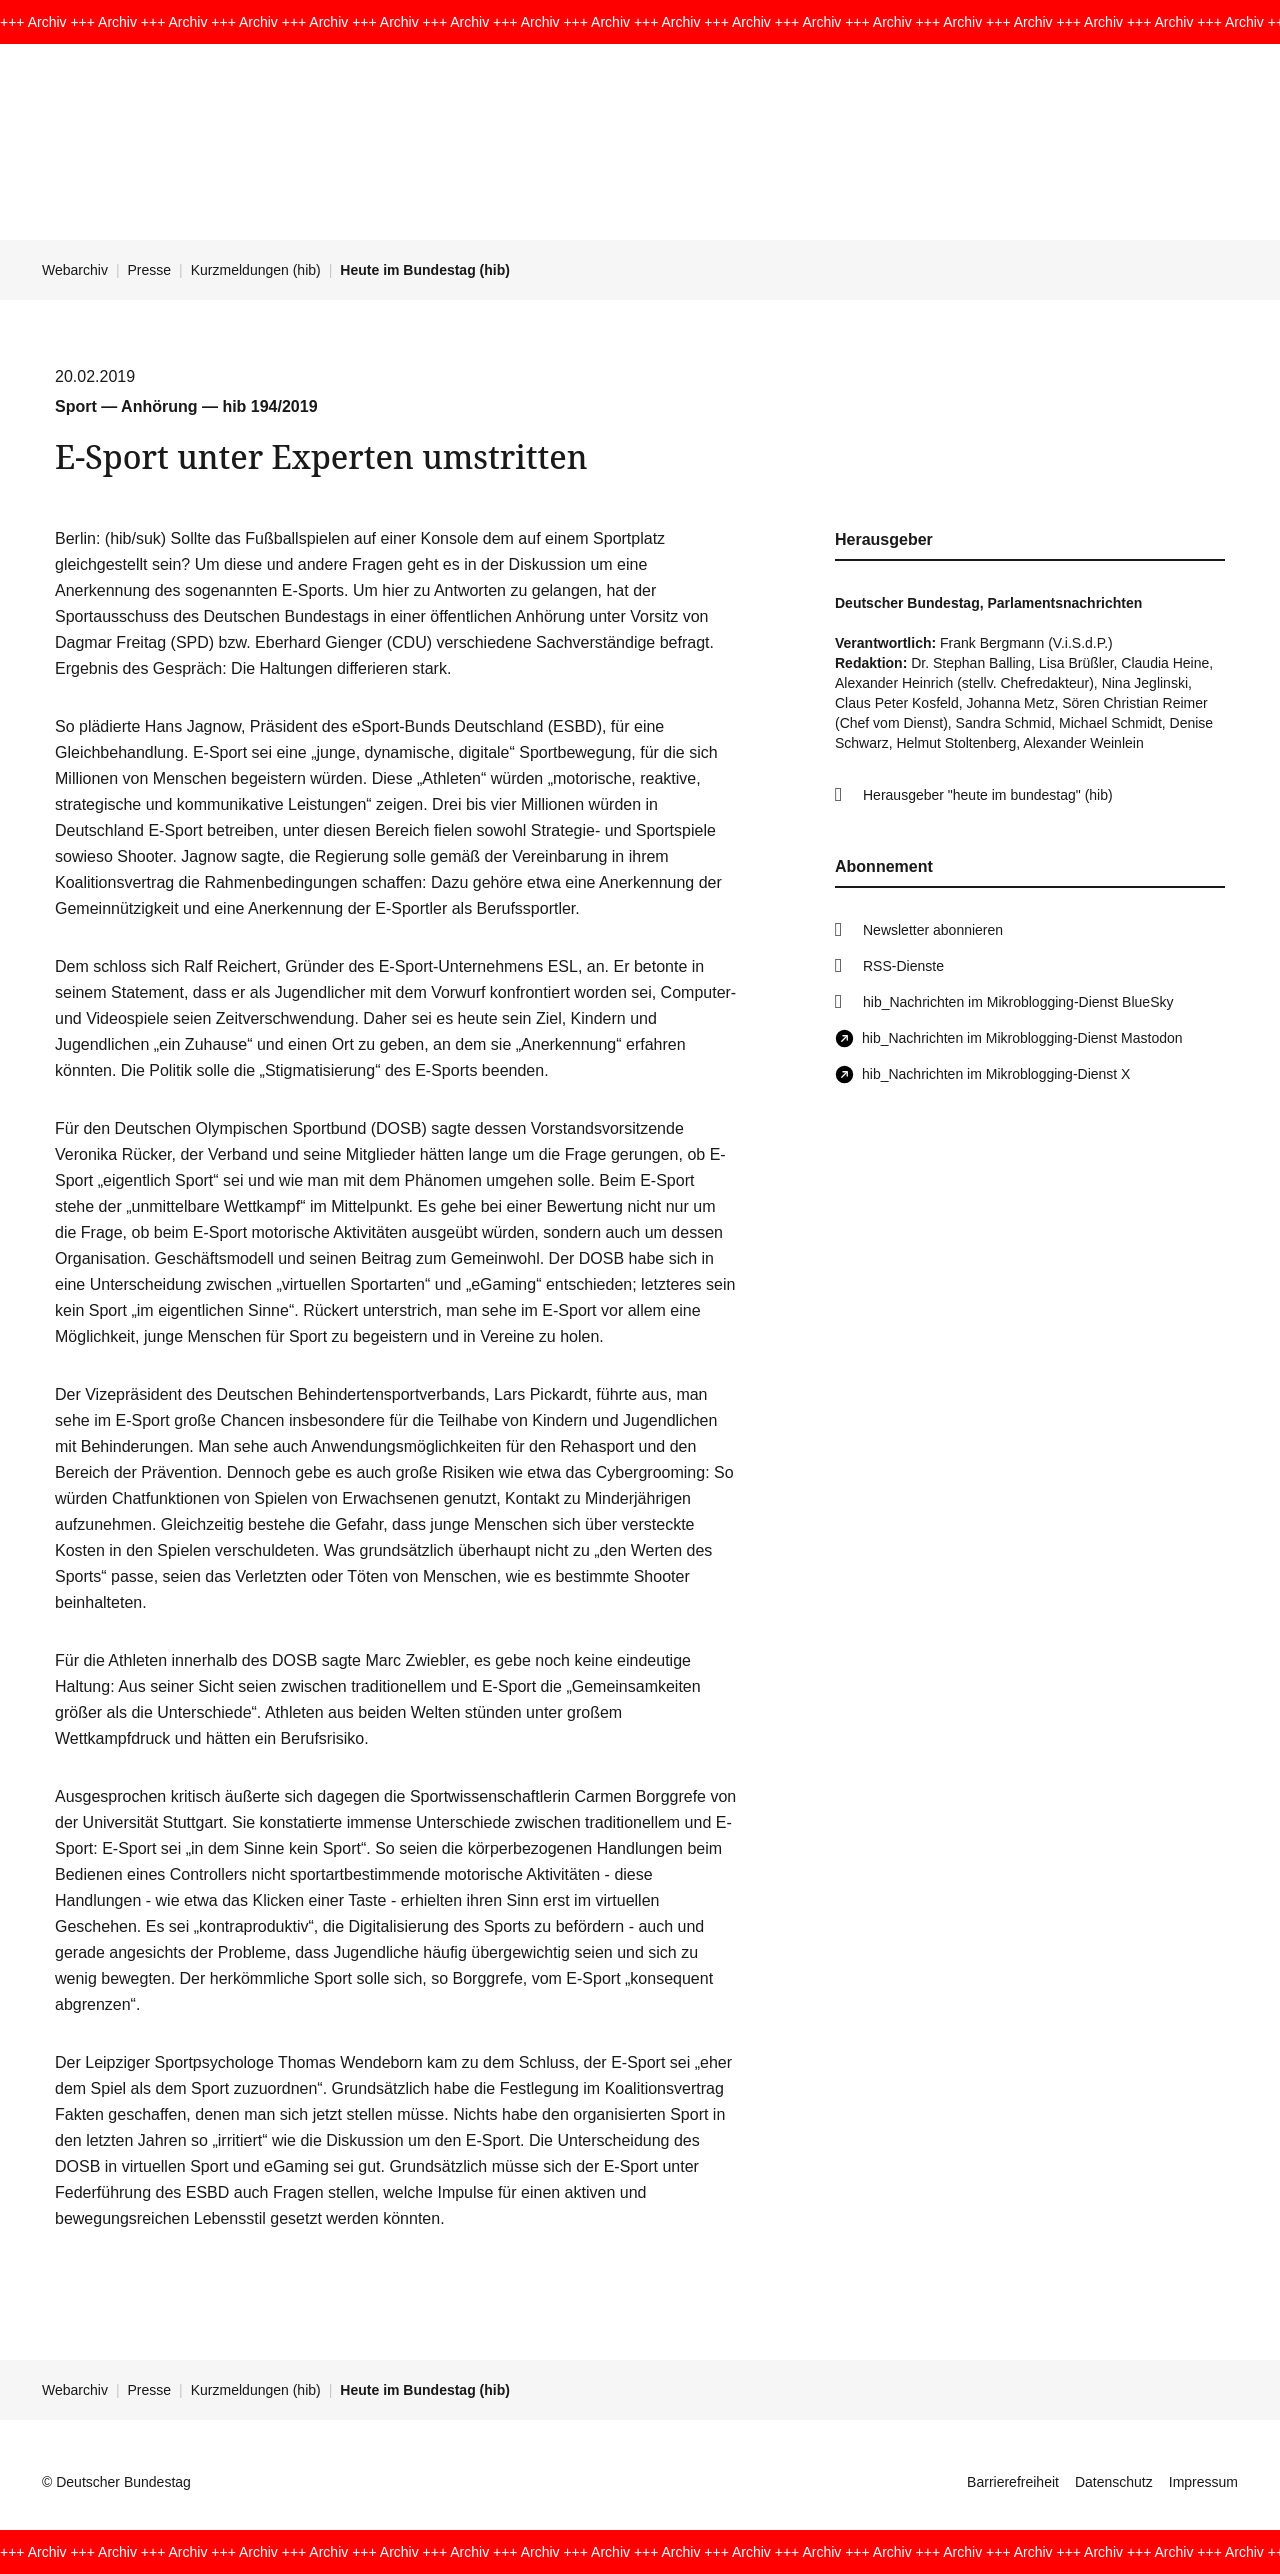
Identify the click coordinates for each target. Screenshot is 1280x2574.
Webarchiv (75, 270)
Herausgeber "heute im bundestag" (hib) (988, 795)
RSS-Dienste (903, 966)
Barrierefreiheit (1013, 2482)
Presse (150, 270)
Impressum (1203, 2482)
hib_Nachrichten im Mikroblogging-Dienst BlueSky (1018, 1002)
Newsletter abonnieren (933, 930)
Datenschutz (1114, 2482)
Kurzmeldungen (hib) (256, 270)
